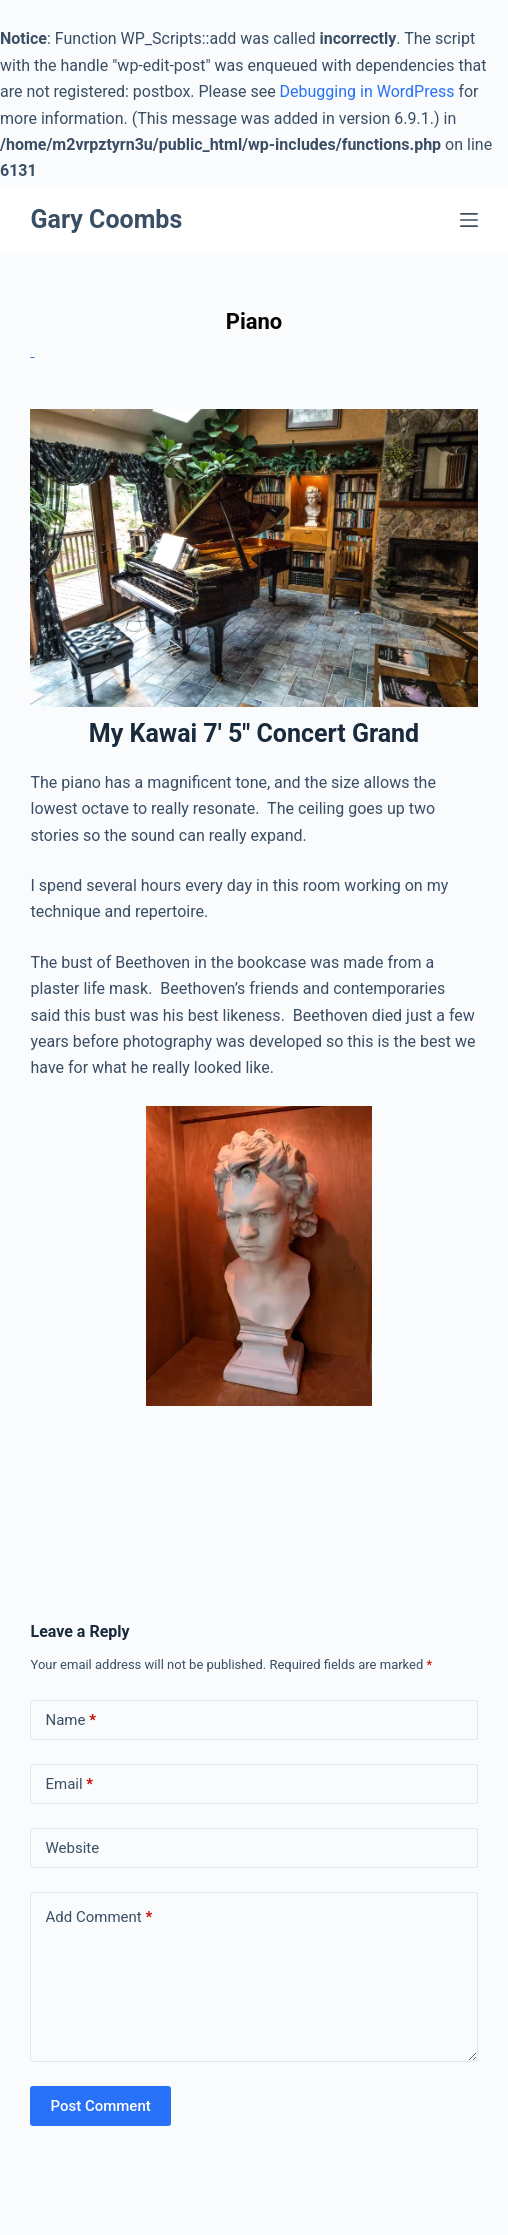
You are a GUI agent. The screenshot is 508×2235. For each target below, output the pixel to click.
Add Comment (98, 1917)
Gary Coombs (106, 219)
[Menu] (469, 220)
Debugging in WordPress (367, 91)
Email (69, 1784)
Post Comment (100, 2106)
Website (72, 1848)
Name (70, 1720)
